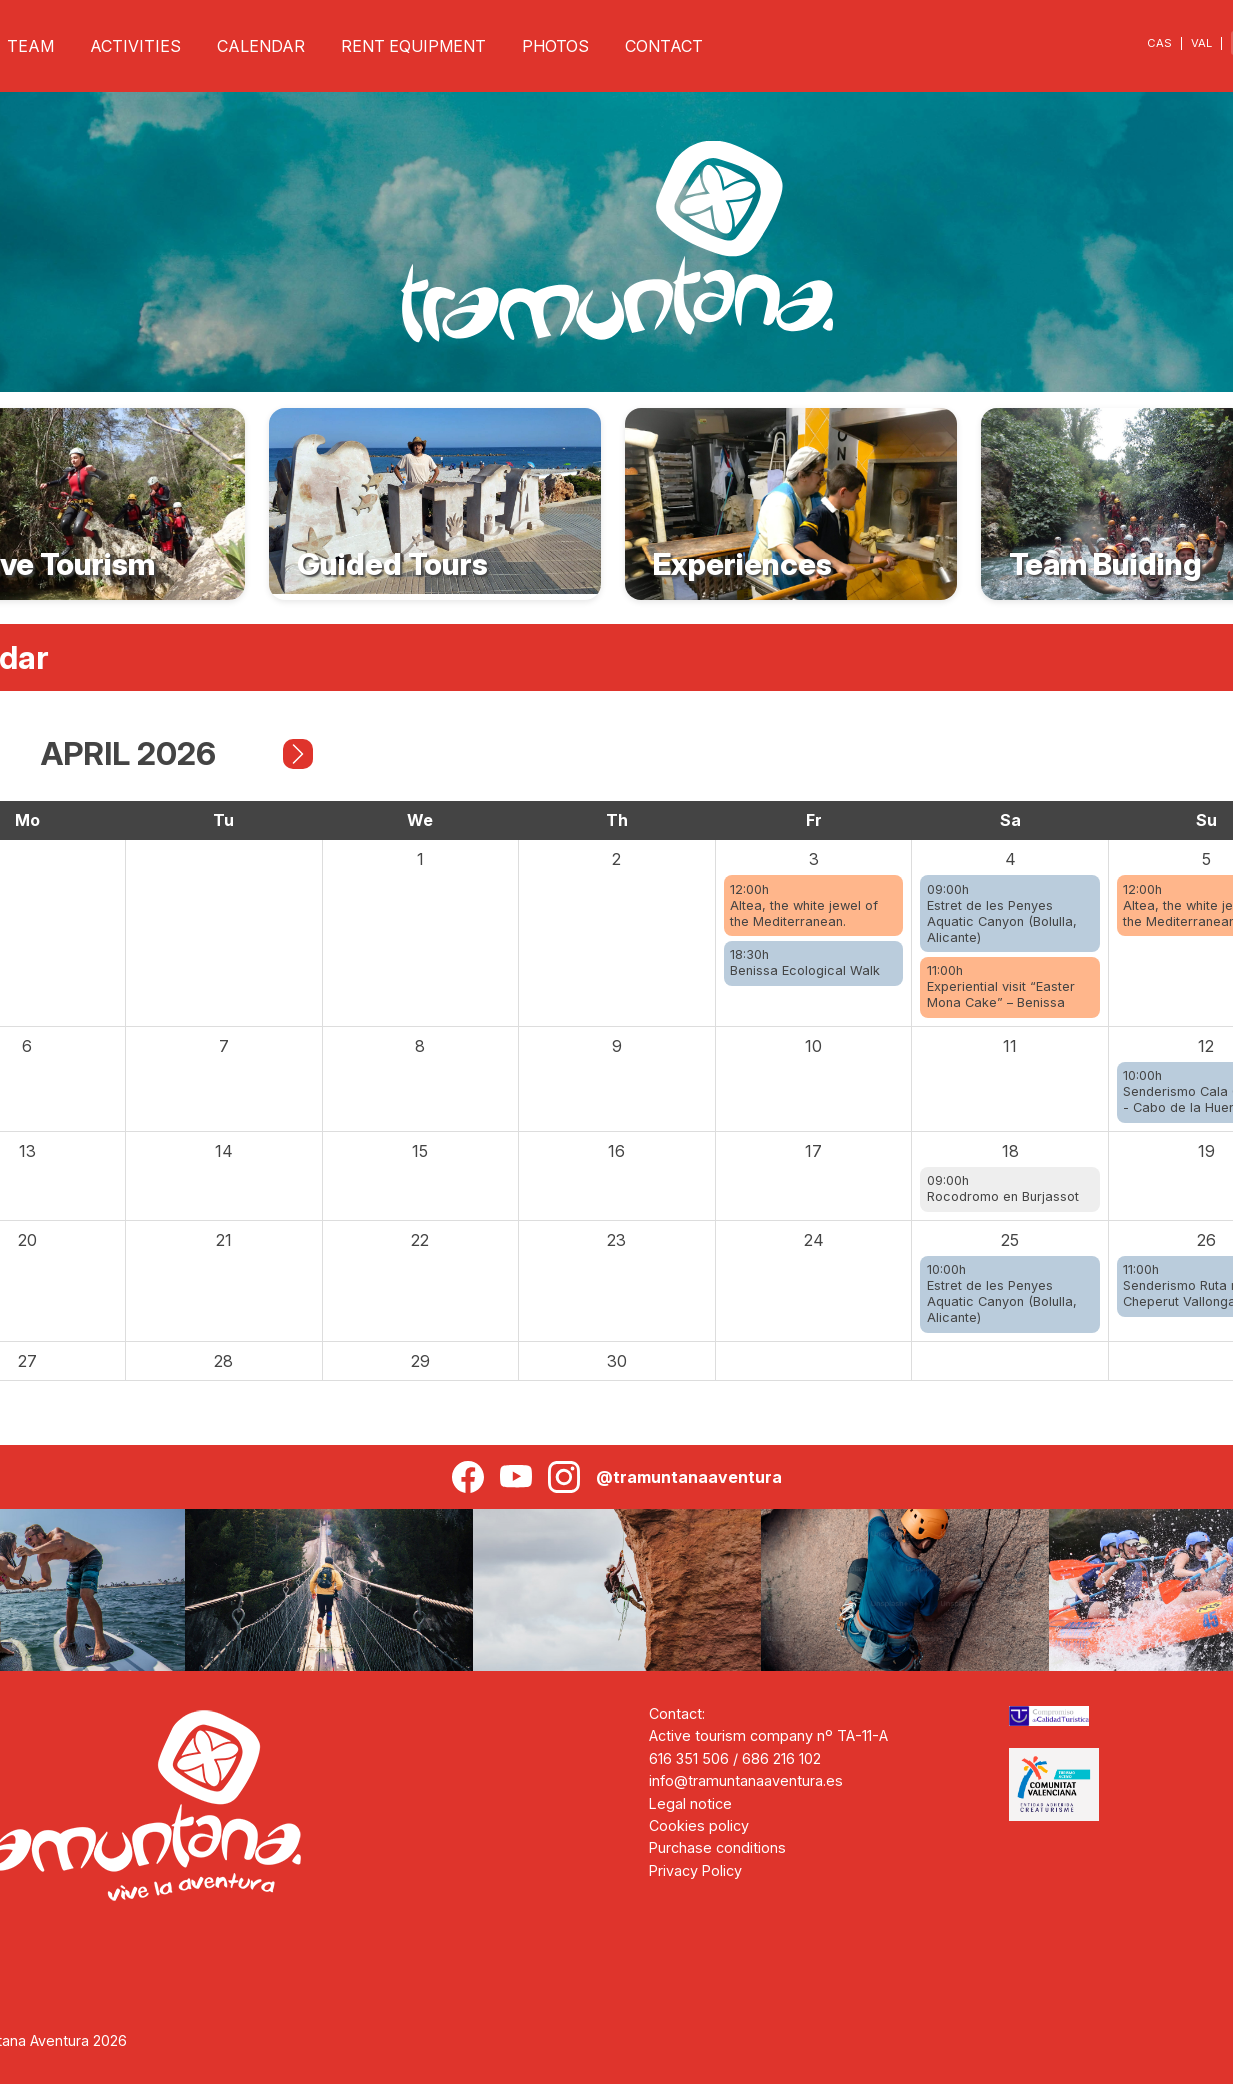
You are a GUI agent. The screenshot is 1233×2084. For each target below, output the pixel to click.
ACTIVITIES (135, 46)
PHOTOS (555, 46)
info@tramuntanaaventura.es (746, 1780)
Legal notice (690, 1803)
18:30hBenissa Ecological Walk (805, 962)
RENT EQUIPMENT (413, 46)
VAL (1201, 43)
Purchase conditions (717, 1847)
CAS (1159, 43)
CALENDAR (261, 46)
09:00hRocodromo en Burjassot (1003, 1188)
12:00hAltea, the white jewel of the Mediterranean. (804, 905)
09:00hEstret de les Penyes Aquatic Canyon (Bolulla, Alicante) (1002, 913)
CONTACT (664, 46)
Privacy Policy (695, 1870)
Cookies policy (699, 1825)
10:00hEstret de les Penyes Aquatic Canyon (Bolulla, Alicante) (1002, 1293)
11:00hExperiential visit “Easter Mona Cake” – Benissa (1001, 986)
